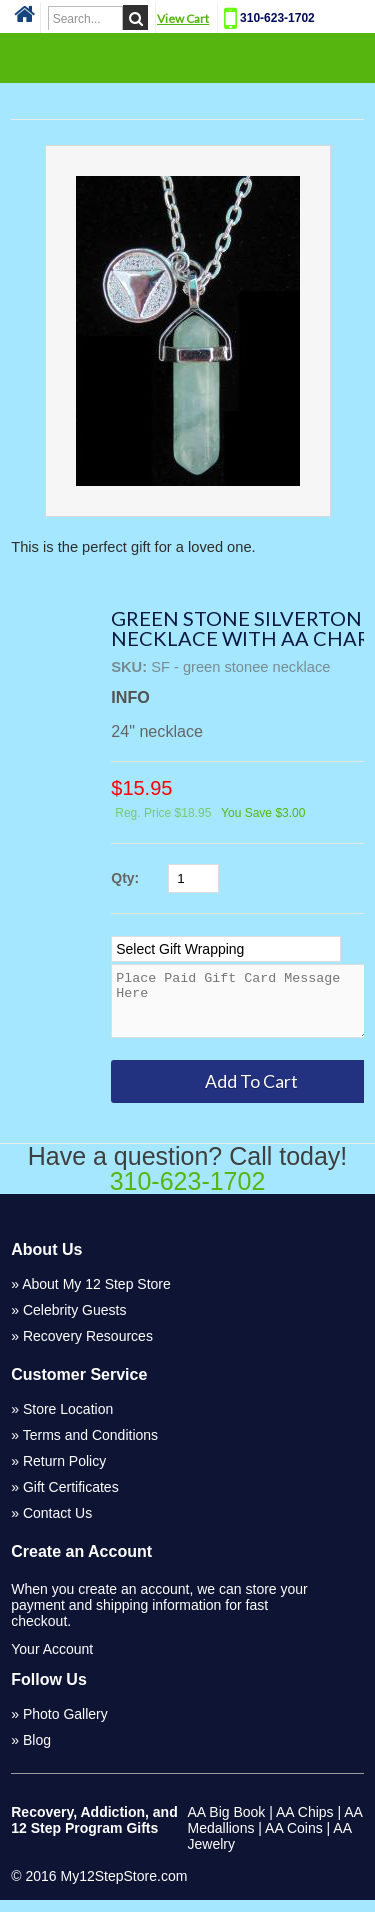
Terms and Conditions (90, 1447)
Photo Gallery (65, 1726)
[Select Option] (226, 949)
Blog (37, 1752)
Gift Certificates (71, 1499)
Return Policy (64, 1473)
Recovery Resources (88, 1348)
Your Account (52, 1661)
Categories (188, 57)
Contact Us (57, 1525)
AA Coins (294, 1840)
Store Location (68, 1421)
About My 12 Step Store (96, 1296)
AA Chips (305, 1824)
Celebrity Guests (74, 1322)
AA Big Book (227, 1824)
